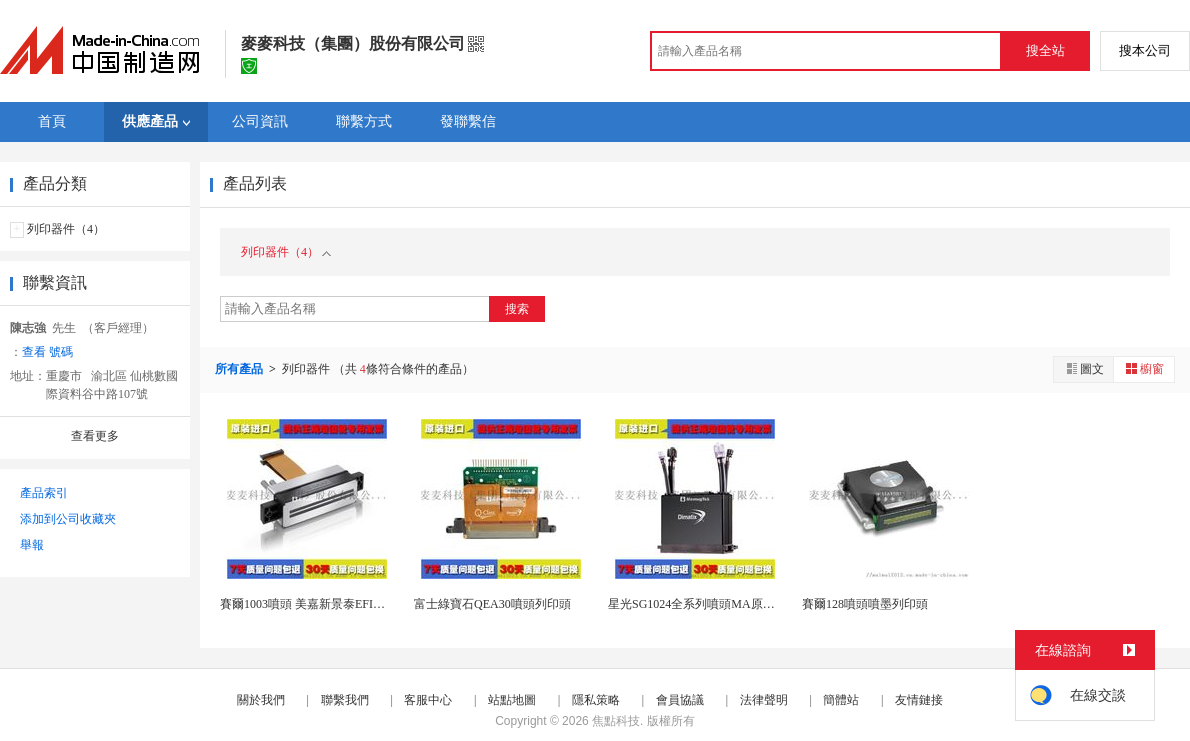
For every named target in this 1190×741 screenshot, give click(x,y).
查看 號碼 (47, 352)
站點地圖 (512, 700)
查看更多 (95, 436)
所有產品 (240, 369)
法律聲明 (764, 700)
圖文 (1084, 368)
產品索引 (44, 493)
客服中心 (428, 700)
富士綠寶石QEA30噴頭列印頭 (492, 604)
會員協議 (680, 700)
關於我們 (261, 700)
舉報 (32, 545)
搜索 (517, 309)
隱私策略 (596, 700)
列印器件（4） (66, 229)
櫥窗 (1144, 368)
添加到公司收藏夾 (68, 519)
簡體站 (841, 700)
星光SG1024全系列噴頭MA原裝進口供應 (715, 604)
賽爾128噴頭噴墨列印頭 (865, 604)
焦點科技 (616, 721)
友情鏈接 (919, 700)
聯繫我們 (345, 700)
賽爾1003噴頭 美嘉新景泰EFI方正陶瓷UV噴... (339, 604)
